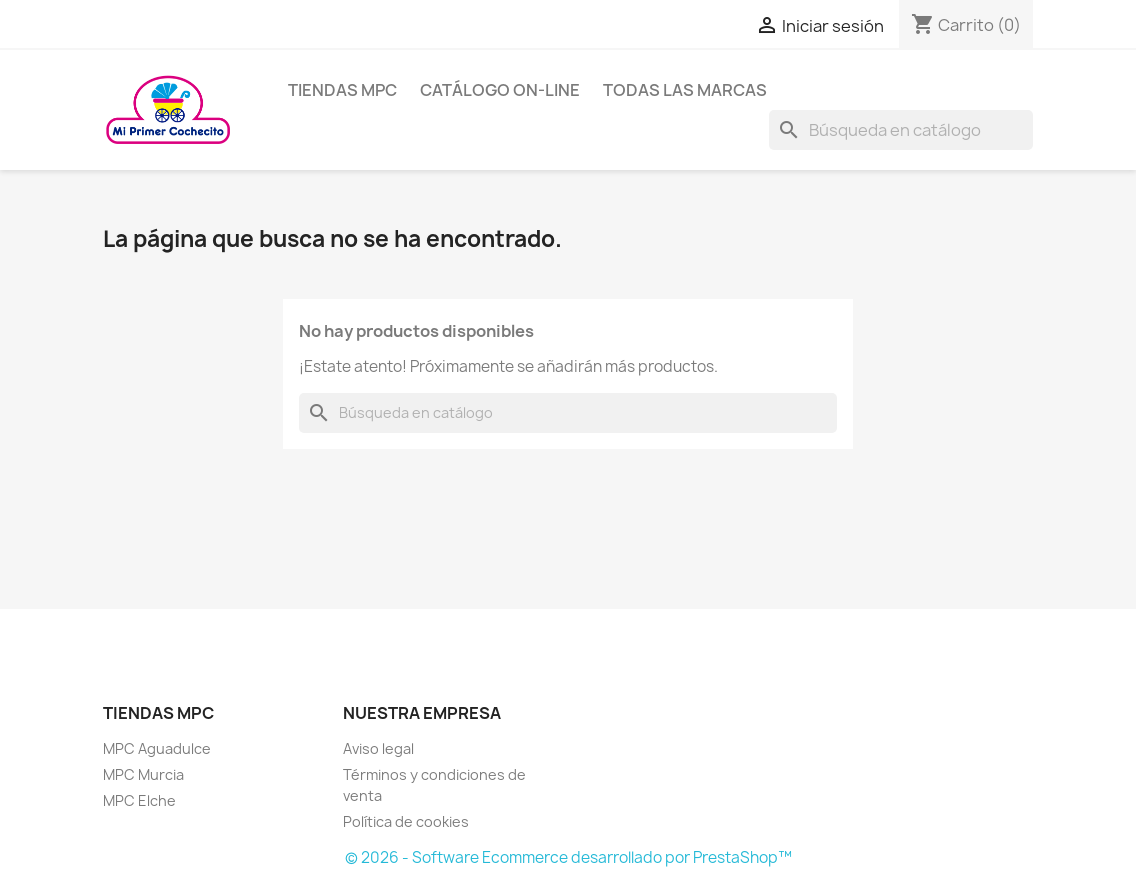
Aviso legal (378, 748)
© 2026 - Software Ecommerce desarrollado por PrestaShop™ (568, 857)
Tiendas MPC (342, 90)
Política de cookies (406, 821)
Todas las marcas (685, 90)
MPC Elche (139, 800)
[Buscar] (901, 130)
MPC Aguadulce (157, 748)
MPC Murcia (143, 774)
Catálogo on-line (500, 90)
